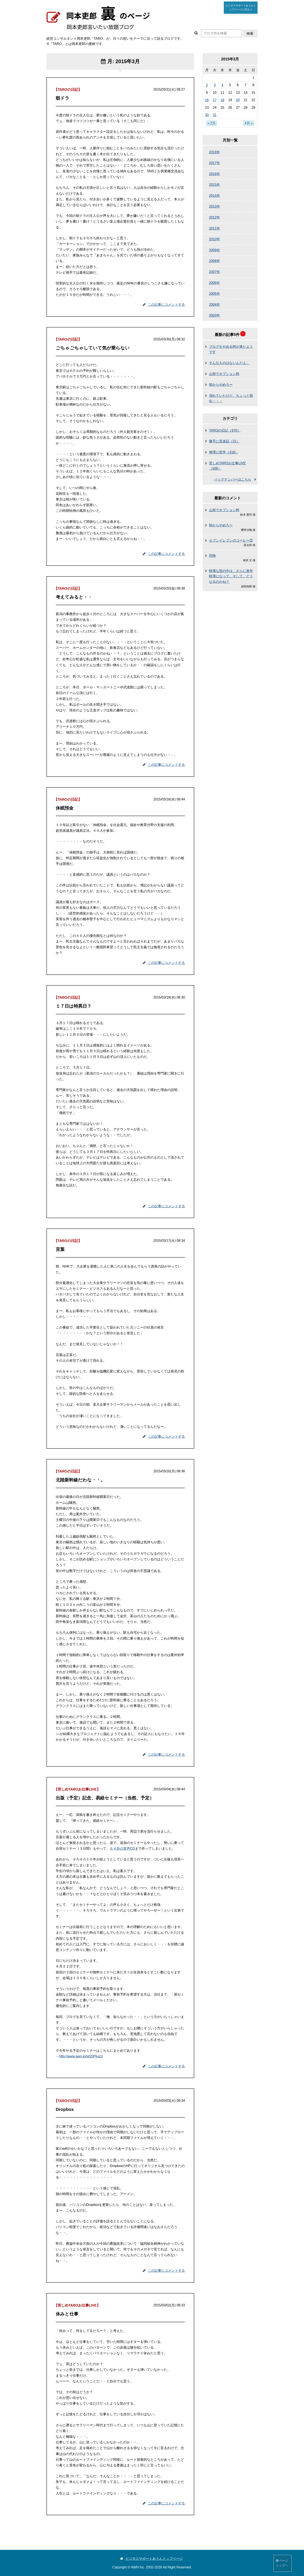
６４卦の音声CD (122, 1848)
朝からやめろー (221, 384)
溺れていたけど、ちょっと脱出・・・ (231, 398)
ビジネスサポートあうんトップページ (151, 2558)
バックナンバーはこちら (232, 479)
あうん (240, 7)
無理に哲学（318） (223, 452)
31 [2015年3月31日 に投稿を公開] (215, 115)
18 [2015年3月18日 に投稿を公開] (222, 100)
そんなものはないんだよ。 (229, 363)
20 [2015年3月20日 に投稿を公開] (238, 100)
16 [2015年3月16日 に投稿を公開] (207, 100)
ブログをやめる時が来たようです (231, 349)
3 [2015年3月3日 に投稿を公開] (215, 85)
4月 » (249, 123)
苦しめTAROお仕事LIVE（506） (227, 465)
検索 (250, 33)
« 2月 (212, 123)
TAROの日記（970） (225, 430)
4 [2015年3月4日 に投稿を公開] (222, 85)
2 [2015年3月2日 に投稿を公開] (207, 85)
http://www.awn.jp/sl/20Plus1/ (81, 2056)
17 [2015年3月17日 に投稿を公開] (215, 100)
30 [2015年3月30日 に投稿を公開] (207, 115)
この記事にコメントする (164, 304)
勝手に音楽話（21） (224, 441)
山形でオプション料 (224, 374)
